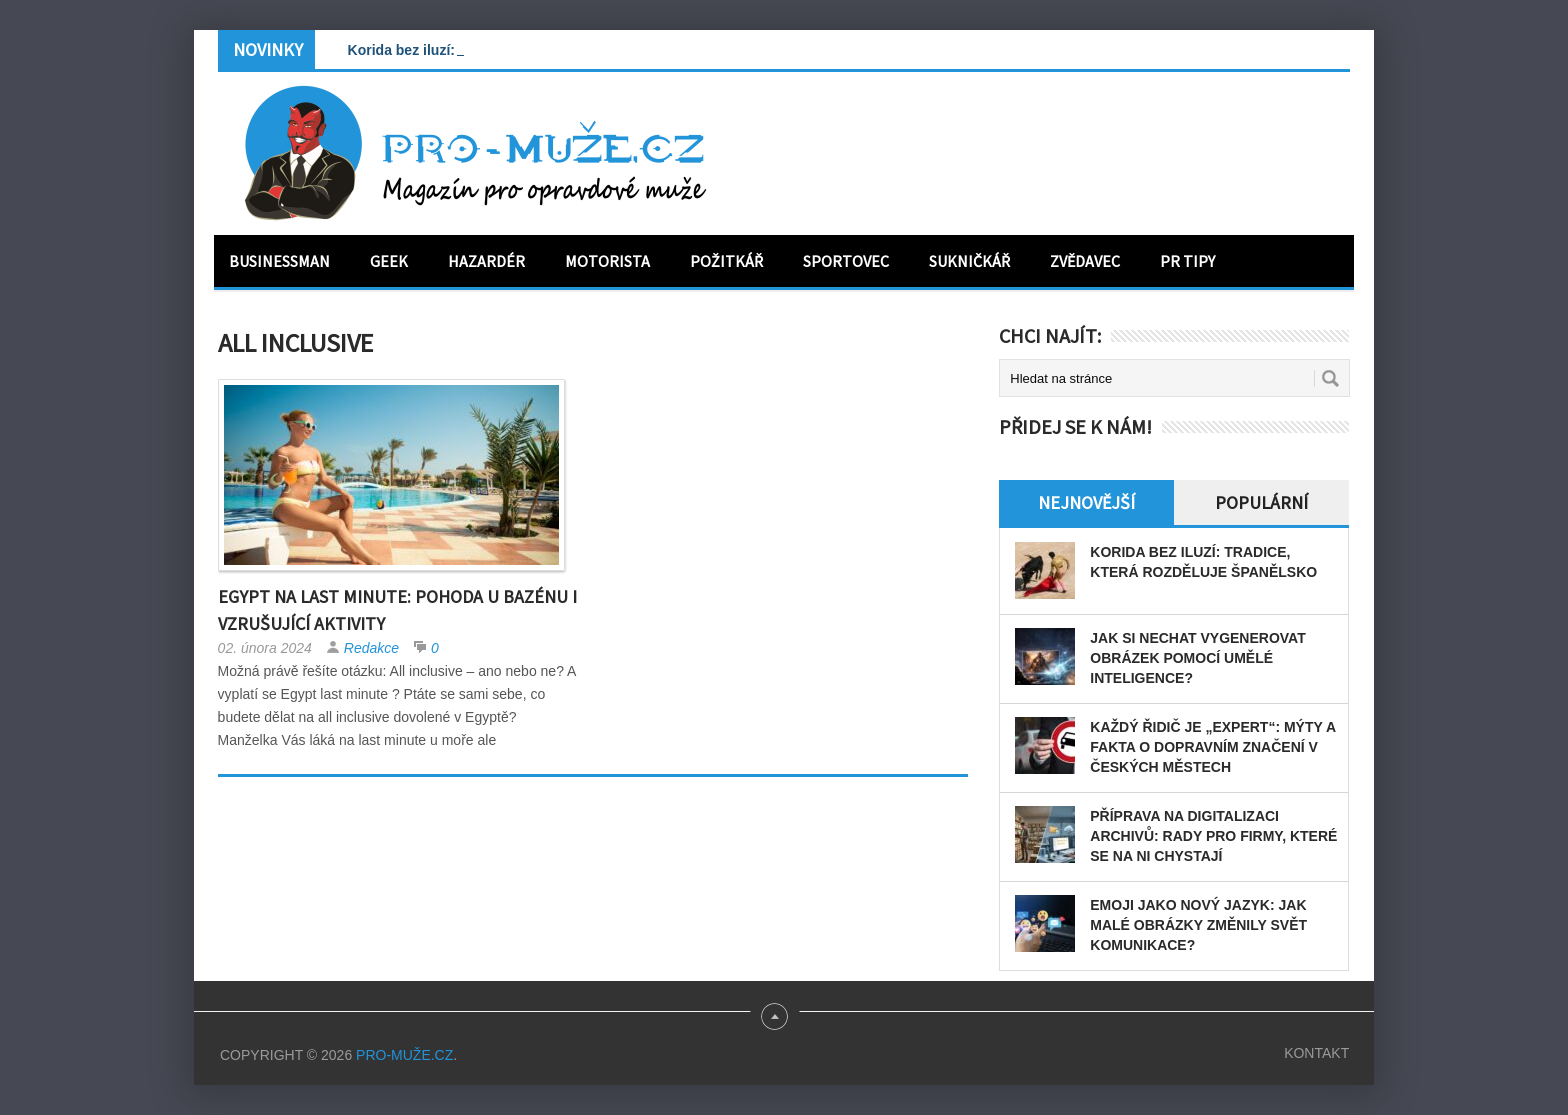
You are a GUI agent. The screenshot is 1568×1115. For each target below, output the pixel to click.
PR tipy (1187, 261)
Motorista (607, 261)
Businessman (279, 261)
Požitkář (726, 261)
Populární (1261, 502)
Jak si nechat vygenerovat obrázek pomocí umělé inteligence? (1197, 658)
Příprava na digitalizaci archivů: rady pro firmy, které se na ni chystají (1213, 836)
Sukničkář (969, 261)
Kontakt (1316, 1053)
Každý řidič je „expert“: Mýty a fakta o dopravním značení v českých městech (1212, 747)
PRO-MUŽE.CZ (404, 1055)
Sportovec (846, 261)
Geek (389, 261)
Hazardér (486, 261)
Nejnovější (1086, 502)
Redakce (371, 648)
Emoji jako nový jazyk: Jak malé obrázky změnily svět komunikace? (1198, 925)
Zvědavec (1085, 261)
